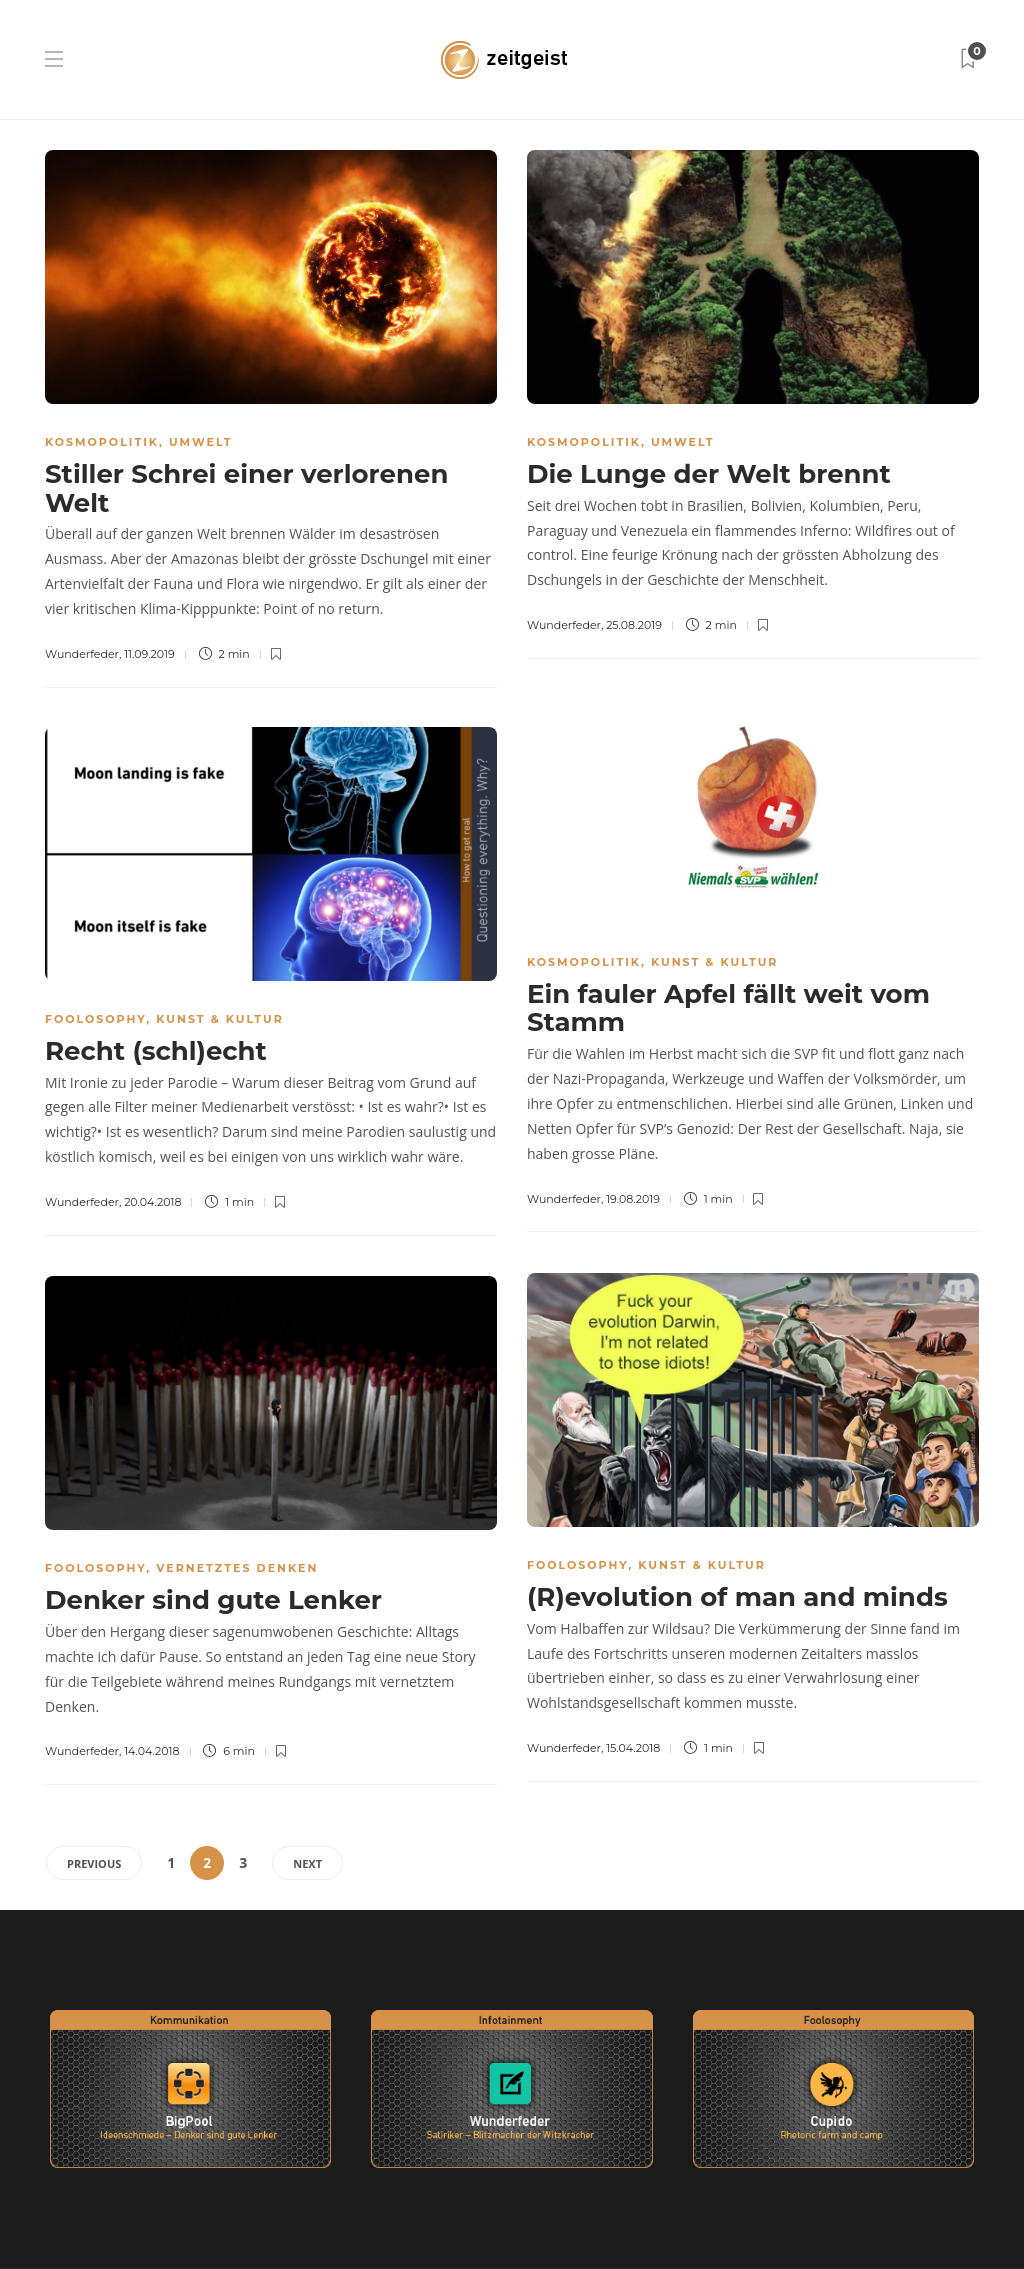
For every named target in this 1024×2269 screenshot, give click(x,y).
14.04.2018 (151, 1751)
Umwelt (201, 442)
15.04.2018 (633, 1748)
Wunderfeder (82, 654)
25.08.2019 (634, 625)
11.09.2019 (149, 654)
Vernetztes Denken (237, 1568)
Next (307, 1863)
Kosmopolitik (102, 442)
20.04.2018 (152, 1202)
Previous (94, 1863)
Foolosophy (95, 1019)
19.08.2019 (633, 1199)
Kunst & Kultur (714, 962)
